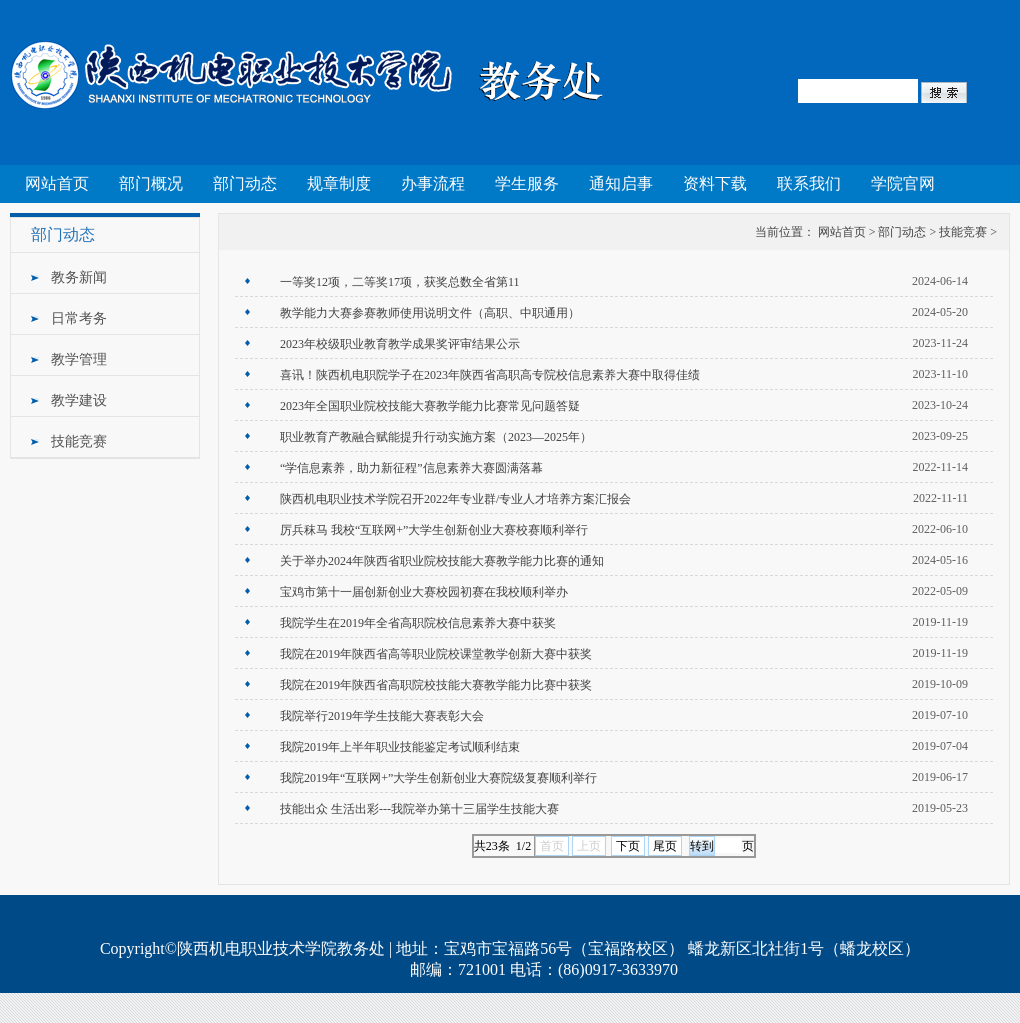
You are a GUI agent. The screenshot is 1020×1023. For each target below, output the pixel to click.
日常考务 (79, 318)
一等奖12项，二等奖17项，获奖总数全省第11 (400, 282)
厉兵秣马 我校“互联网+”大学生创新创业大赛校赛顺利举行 (434, 530)
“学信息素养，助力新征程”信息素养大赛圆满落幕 (411, 468)
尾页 (665, 846)
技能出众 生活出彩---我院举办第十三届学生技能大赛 (419, 809)
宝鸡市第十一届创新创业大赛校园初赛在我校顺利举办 (424, 592)
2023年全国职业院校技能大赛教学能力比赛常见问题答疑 (430, 406)
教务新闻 (79, 277)
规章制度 (339, 183)
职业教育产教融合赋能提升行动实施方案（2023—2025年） (436, 437)
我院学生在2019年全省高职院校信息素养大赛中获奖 (418, 623)
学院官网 (903, 183)
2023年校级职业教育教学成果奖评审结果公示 (400, 344)
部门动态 (245, 183)
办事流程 (433, 183)
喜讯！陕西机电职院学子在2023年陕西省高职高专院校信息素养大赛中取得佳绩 (490, 375)
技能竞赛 (79, 441)
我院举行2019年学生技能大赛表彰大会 (382, 716)
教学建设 (79, 400)
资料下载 (715, 183)
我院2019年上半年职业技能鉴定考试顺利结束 (400, 747)
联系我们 (809, 183)
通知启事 (621, 183)
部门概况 (151, 183)
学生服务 (527, 183)
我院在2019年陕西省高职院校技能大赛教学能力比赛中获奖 (436, 685)
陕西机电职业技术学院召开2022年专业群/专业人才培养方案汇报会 (455, 499)
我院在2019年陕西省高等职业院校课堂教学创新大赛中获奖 (436, 654)
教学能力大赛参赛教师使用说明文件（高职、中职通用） (430, 313)
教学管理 (79, 359)
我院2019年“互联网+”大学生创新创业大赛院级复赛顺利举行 (438, 778)
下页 (628, 846)
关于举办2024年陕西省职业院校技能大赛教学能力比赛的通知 (442, 561)
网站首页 (57, 183)
